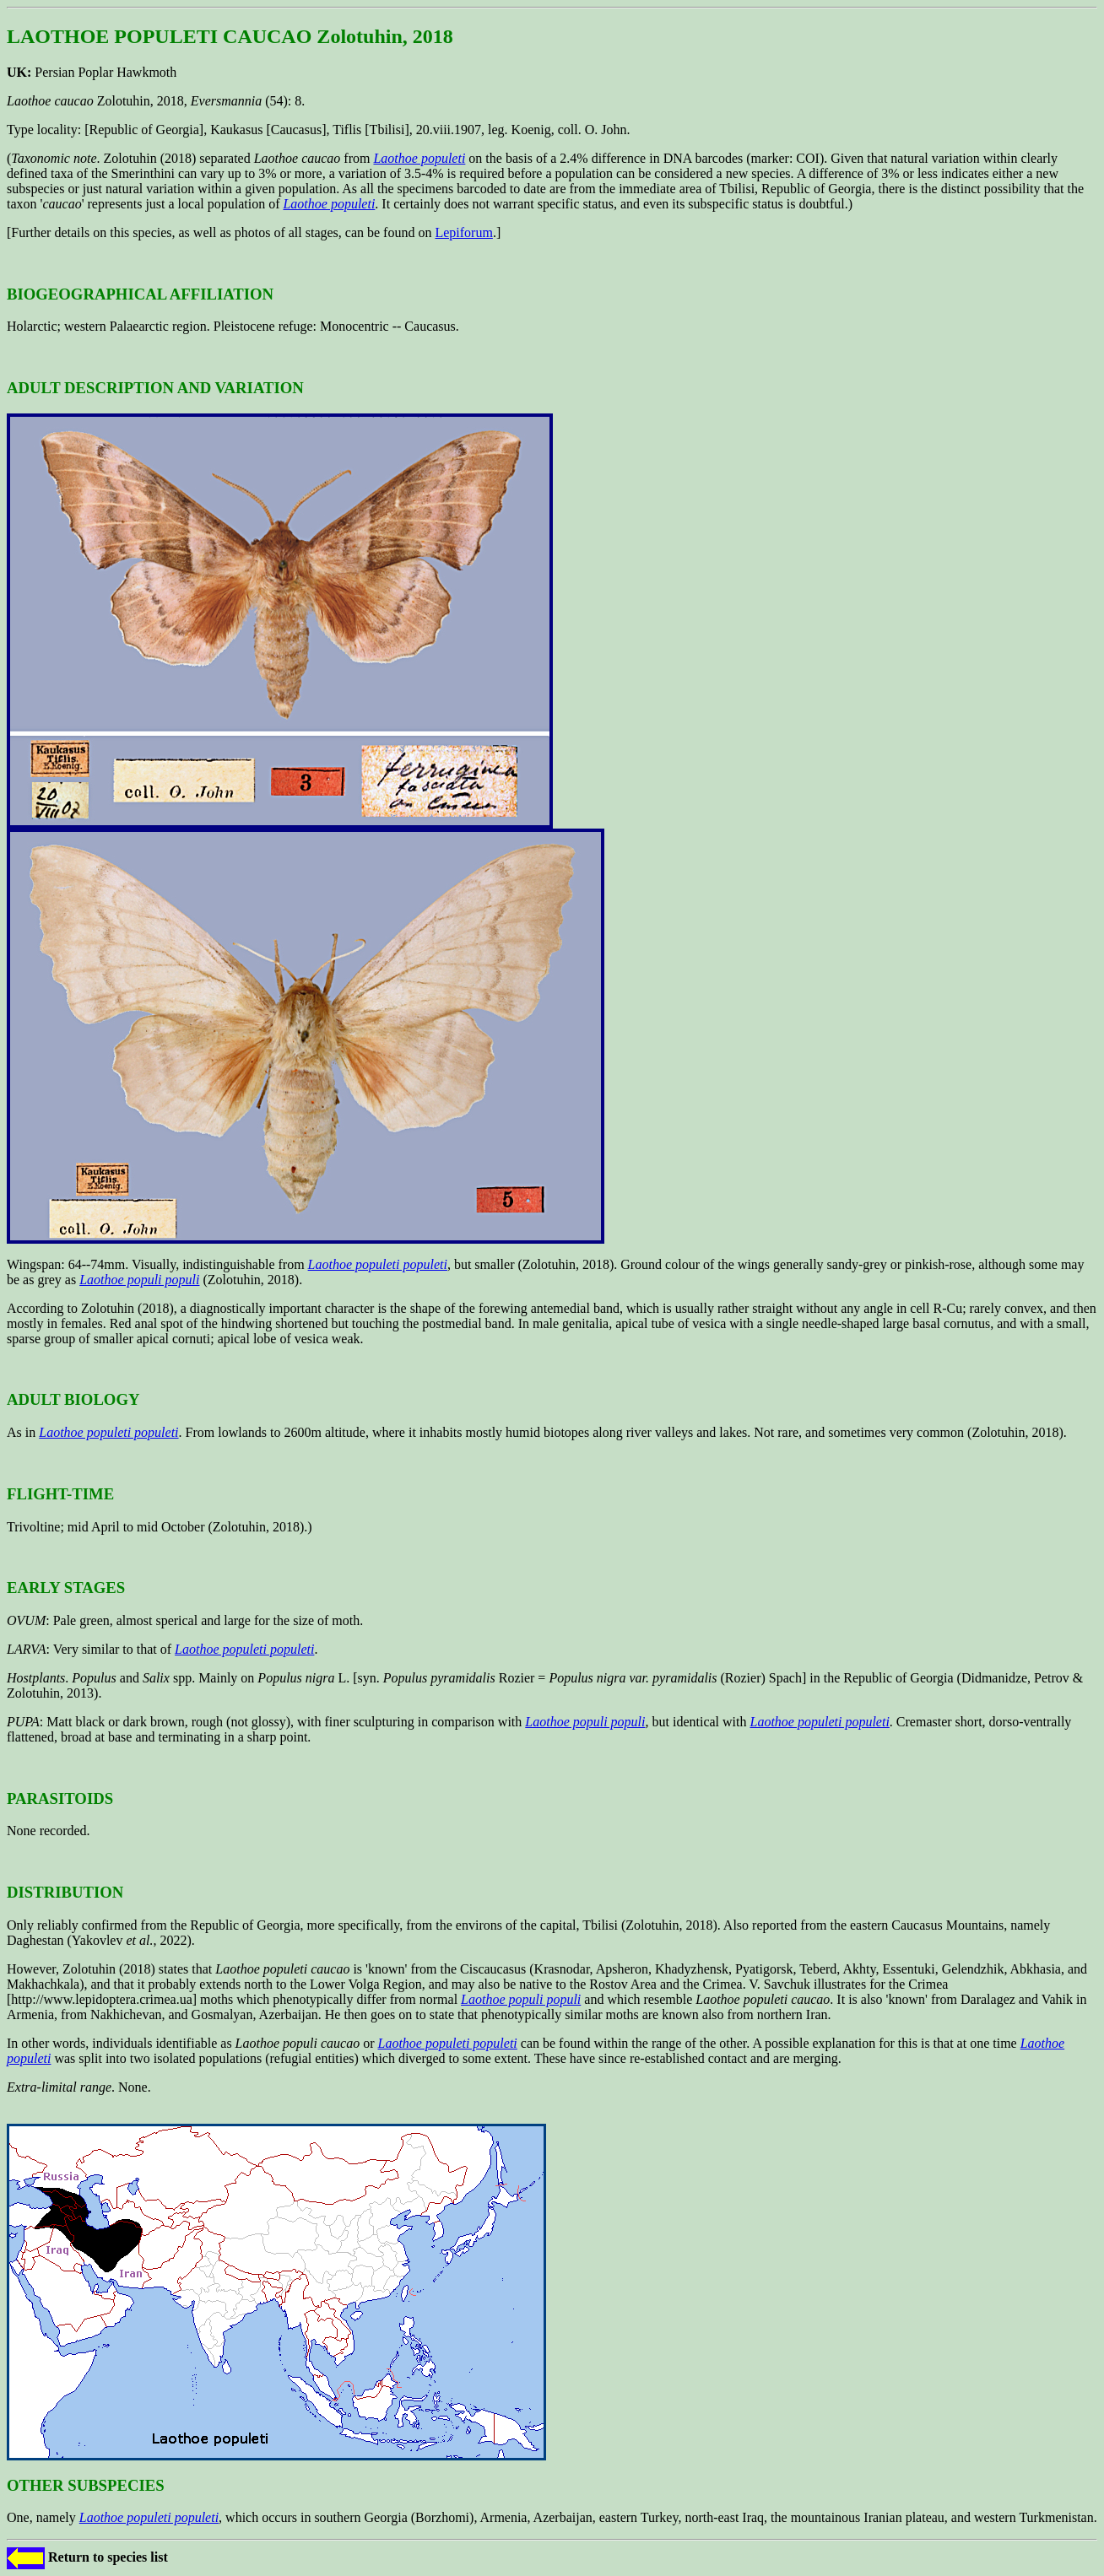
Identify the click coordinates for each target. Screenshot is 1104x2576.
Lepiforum (463, 232)
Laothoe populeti (419, 158)
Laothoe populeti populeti (377, 1264)
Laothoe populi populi (139, 1279)
